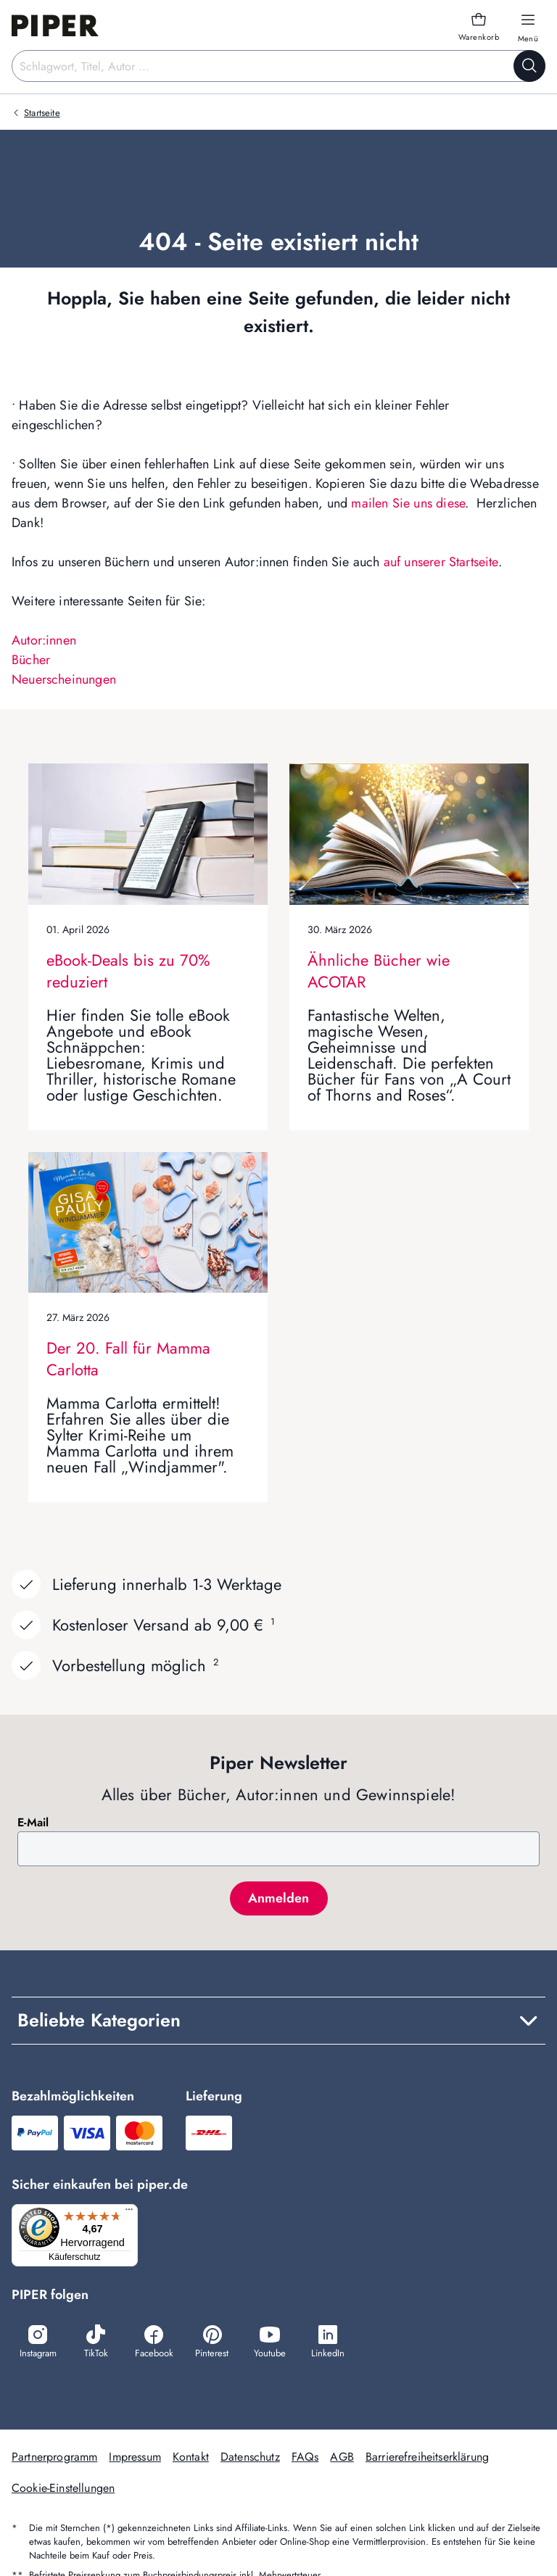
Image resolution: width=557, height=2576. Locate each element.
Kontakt (191, 2458)
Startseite (42, 113)
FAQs (305, 2458)
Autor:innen (44, 640)
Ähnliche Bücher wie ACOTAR (379, 970)
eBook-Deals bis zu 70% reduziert (128, 970)
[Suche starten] (529, 66)
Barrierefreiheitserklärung (427, 2458)
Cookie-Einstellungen (63, 2489)
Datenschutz (250, 2458)
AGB (341, 2458)
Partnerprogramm (54, 2458)
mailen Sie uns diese (408, 503)
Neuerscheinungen (64, 679)
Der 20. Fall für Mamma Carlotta (128, 1358)
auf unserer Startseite (441, 561)
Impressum (134, 2458)
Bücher (31, 659)
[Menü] (133, 2212)
